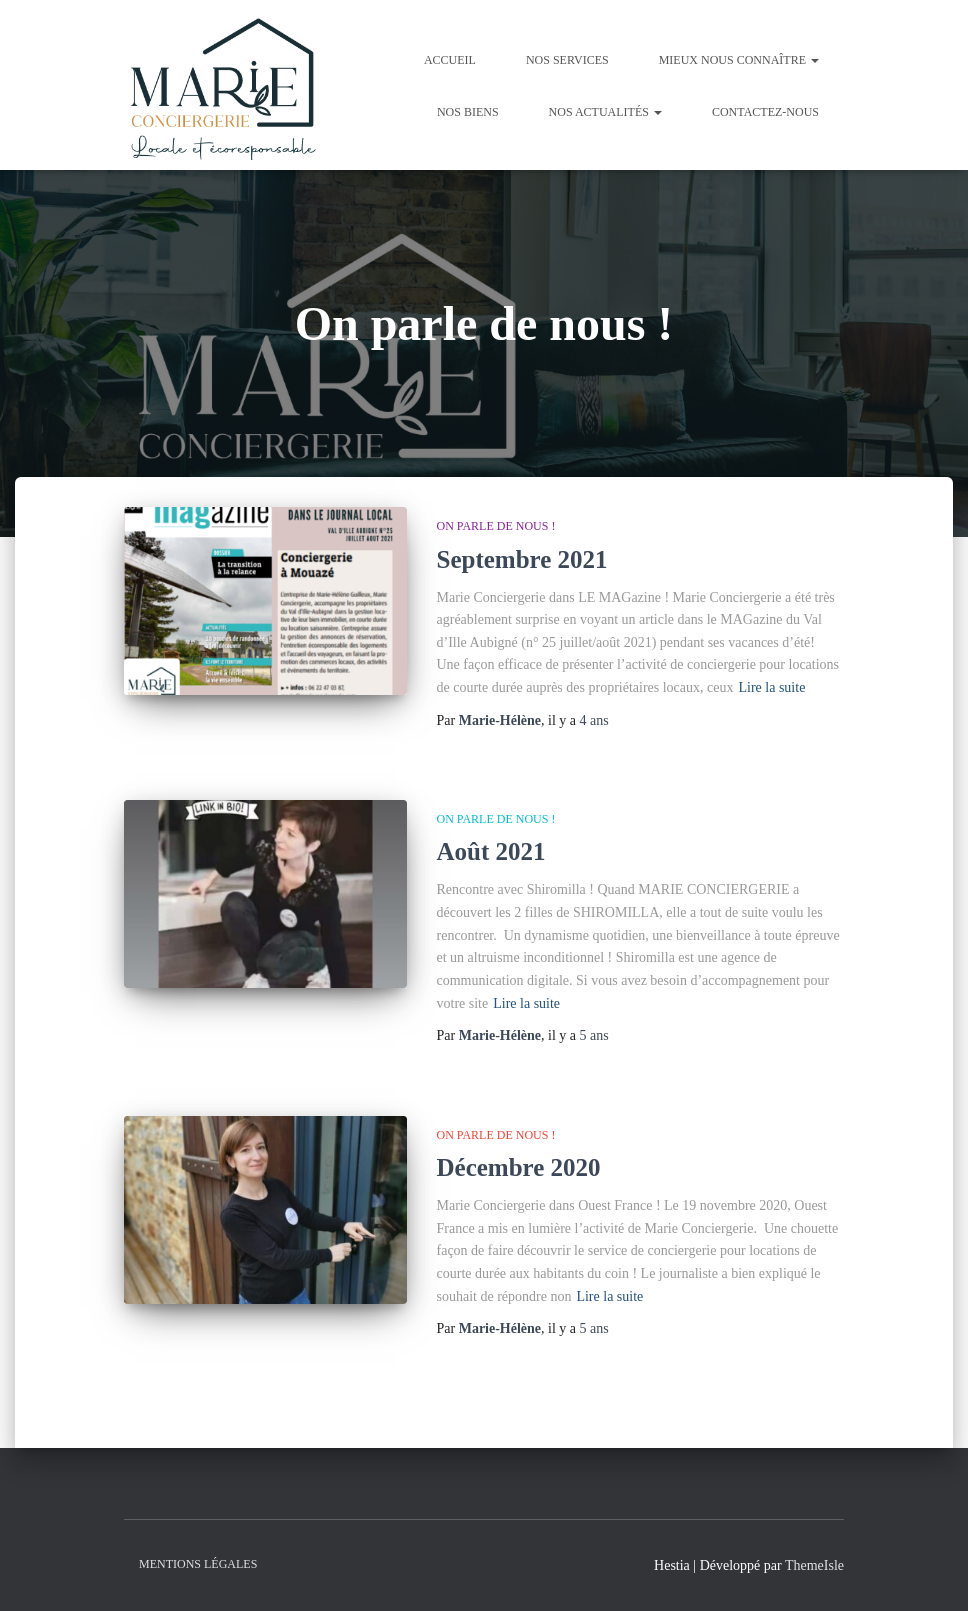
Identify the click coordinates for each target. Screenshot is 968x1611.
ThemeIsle (814, 1565)
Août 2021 (491, 851)
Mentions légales (198, 1564)
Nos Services (567, 60)
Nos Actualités (605, 112)
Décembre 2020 (519, 1167)
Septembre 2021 (522, 559)
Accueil (450, 60)
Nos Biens (468, 112)
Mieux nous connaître (739, 60)
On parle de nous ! (496, 526)
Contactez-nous (765, 112)
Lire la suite (771, 687)
